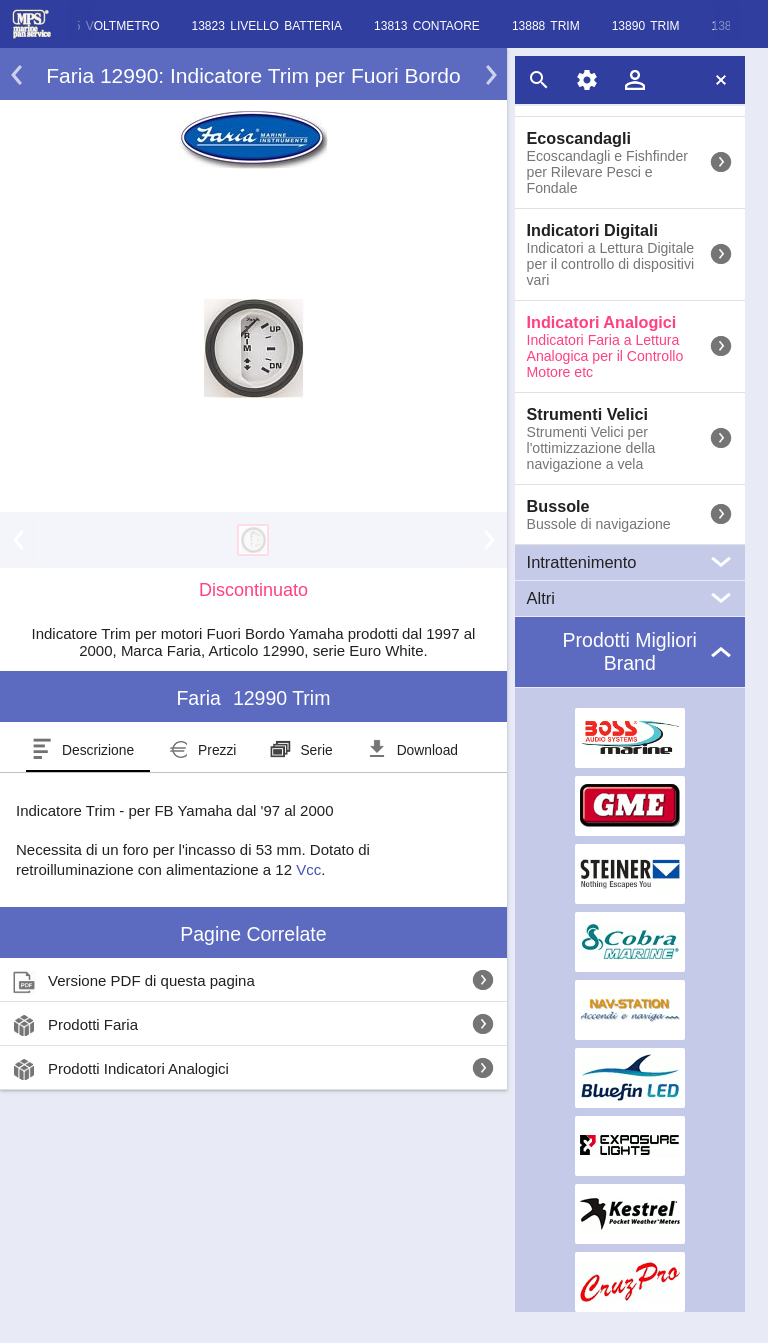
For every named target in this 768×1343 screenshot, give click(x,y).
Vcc (308, 869)
